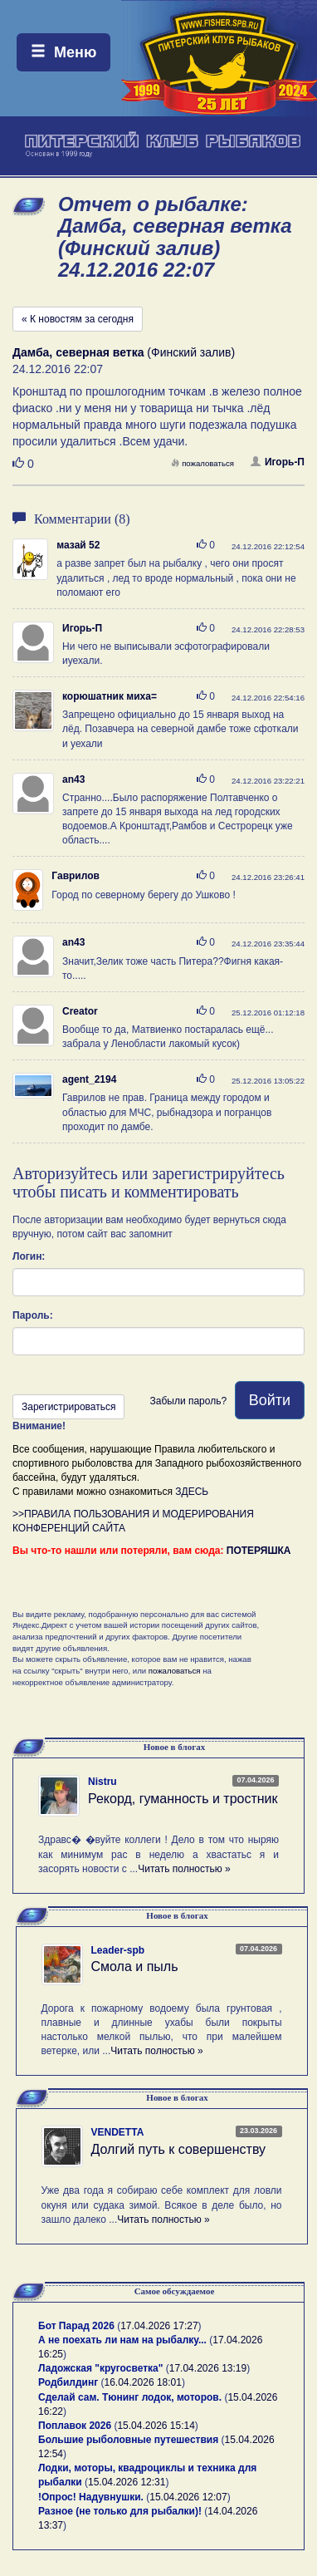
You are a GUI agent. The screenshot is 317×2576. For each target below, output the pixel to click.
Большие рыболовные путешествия (128, 2440)
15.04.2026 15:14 (155, 2425)
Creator (80, 1011)
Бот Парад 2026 (76, 2326)
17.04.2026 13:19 (207, 2368)
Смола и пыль (134, 1966)
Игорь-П (278, 462)
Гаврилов (75, 876)
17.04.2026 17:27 (159, 2326)
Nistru (102, 1781)
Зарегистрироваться (68, 1407)
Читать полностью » (184, 1869)
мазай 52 (78, 545)
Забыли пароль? (188, 1401)
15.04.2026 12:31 (126, 2482)
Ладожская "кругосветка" (102, 2368)
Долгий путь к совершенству (178, 2149)
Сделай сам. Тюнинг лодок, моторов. (131, 2397)
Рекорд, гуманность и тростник (183, 1799)
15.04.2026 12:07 (188, 2497)
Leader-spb (118, 1950)
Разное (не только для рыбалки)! (120, 2511)
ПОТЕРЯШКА (259, 1550)
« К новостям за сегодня (78, 319)
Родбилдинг (68, 2382)
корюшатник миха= (109, 696)
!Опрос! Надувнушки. (91, 2497)
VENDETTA (117, 2132)
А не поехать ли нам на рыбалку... (122, 2340)
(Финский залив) (123, 352)
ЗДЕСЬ (191, 1491)
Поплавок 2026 (74, 2425)
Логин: (28, 1256)
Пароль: (32, 1315)
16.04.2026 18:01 (143, 2382)
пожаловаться (202, 463)
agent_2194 (89, 1079)
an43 (73, 779)
